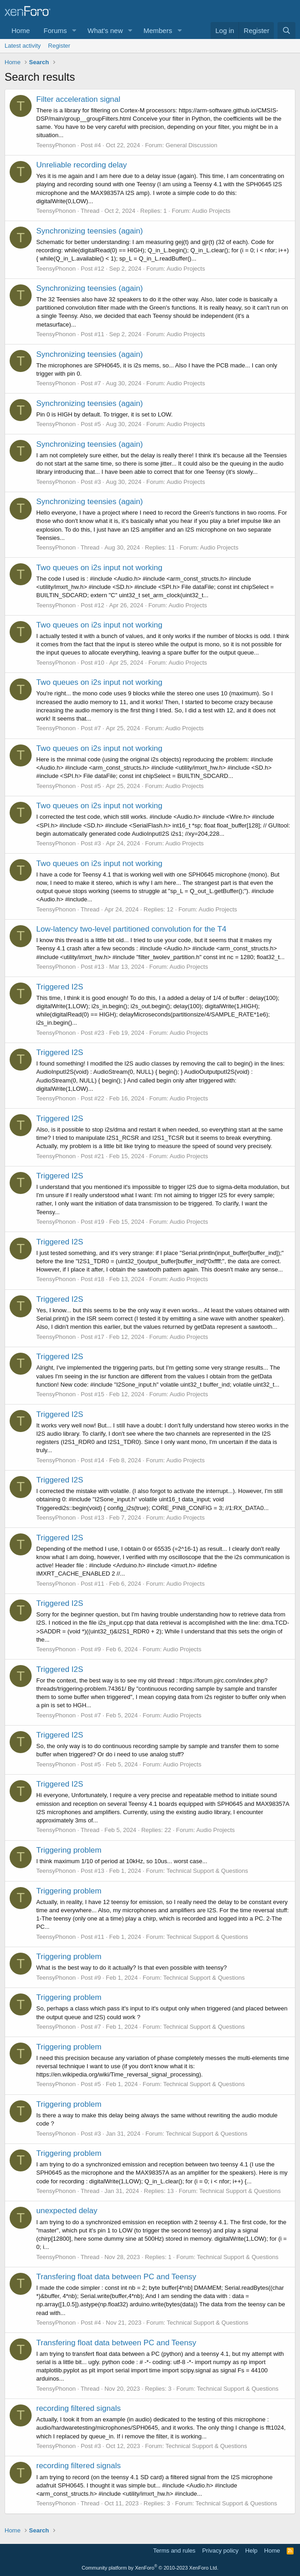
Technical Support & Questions (207, 1870)
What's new (105, 30)
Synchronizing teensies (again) (89, 231)
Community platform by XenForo (150, 2567)
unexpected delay (66, 2210)
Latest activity (23, 45)
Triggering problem (68, 1850)
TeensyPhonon (56, 145)
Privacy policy (220, 2550)
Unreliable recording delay (81, 165)
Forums (55, 30)
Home (20, 30)
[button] (74, 30)
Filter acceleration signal (78, 99)
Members (158, 30)
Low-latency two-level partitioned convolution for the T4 (131, 929)
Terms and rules (174, 2550)
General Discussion (191, 145)
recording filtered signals (78, 2408)
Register (59, 45)
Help (251, 2550)
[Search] (286, 30)
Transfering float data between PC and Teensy (116, 2276)
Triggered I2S (59, 987)
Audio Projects (211, 210)
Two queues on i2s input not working (99, 567)
